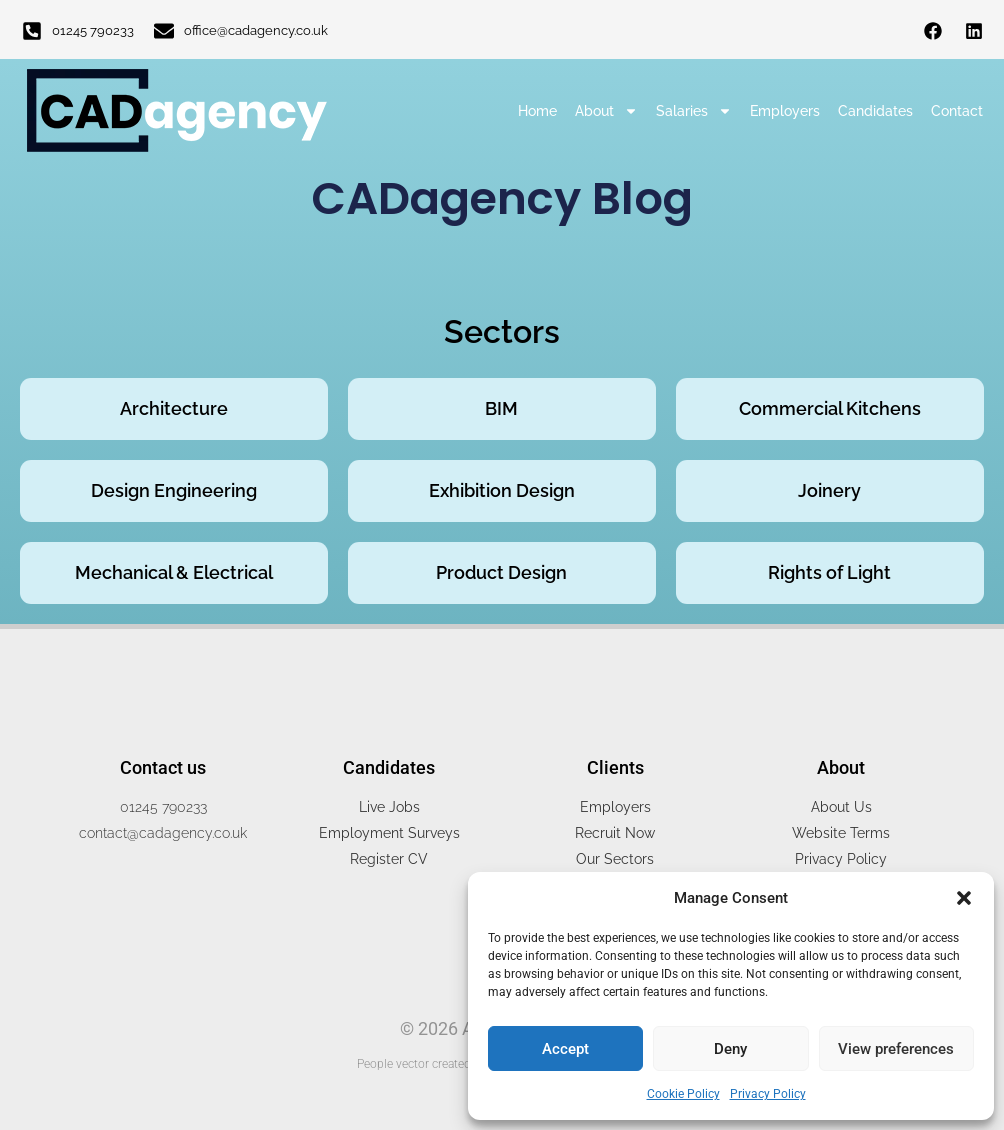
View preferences (896, 1049)
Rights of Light (829, 572)
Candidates (875, 111)
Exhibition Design (502, 490)
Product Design (501, 572)
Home (537, 111)
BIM (501, 408)
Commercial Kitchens (830, 408)
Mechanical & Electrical (174, 572)
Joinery (829, 490)
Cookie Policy (683, 1094)
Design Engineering (174, 490)
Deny (730, 1049)
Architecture (174, 408)
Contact (957, 111)
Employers (785, 111)
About (606, 111)
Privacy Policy (768, 1094)
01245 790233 (93, 30)
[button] (964, 898)
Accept (565, 1049)
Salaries (694, 111)
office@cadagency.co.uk (256, 30)
